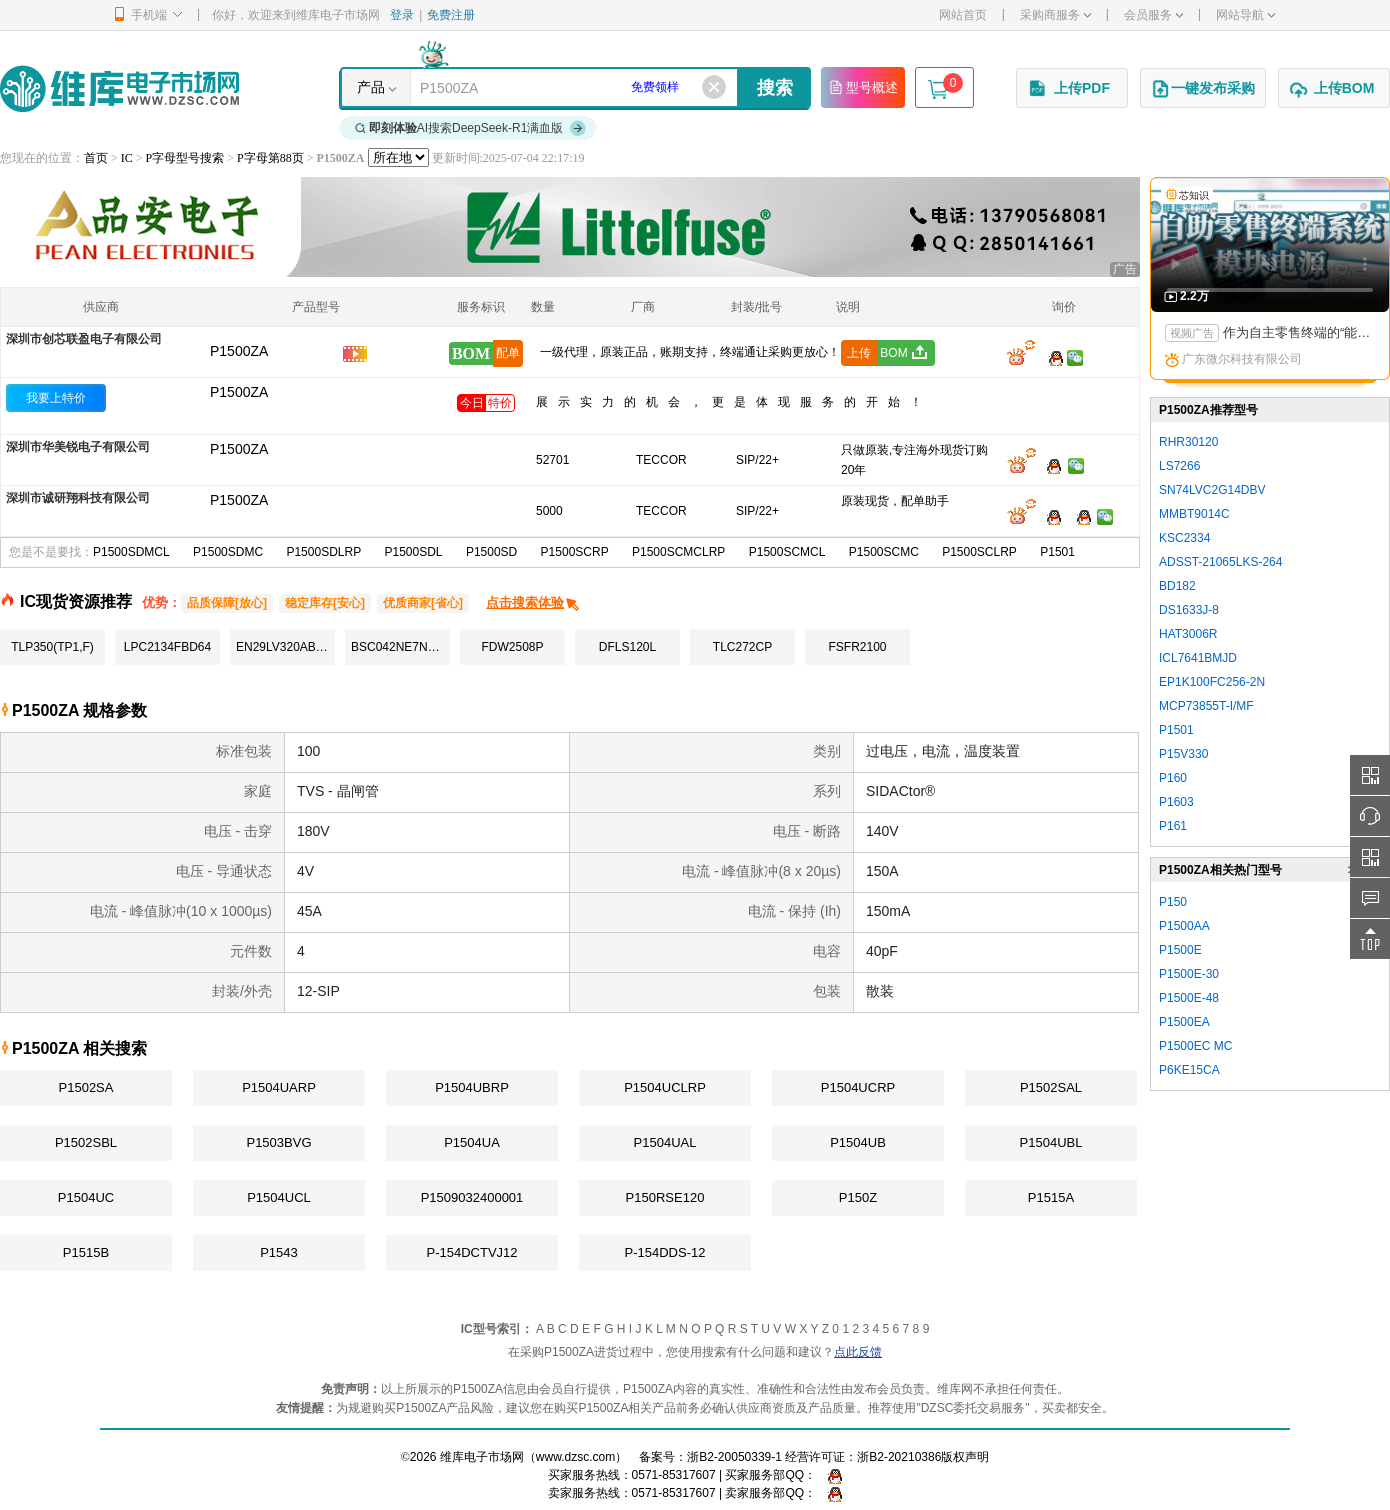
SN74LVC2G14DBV (1212, 490)
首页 (96, 158)
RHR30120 (1188, 442)
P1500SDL (414, 552)
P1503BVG (278, 1142)
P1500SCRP (575, 552)
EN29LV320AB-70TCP (285, 647)
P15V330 (1183, 754)
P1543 (279, 1252)
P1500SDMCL (131, 552)
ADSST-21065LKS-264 (1220, 562)
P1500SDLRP (323, 552)
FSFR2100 (857, 647)
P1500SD (491, 552)
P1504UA (472, 1142)
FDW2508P (512, 647)
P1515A (1051, 1197)
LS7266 (1179, 466)
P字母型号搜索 (185, 158)
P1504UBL (1051, 1142)
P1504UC (86, 1197)
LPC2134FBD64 (167, 647)
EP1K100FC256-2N (1212, 682)
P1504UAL (665, 1142)
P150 (1173, 902)
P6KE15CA (1189, 1070)
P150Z (858, 1197)
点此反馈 (858, 1352)
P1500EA (1184, 1022)
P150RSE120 (665, 1197)
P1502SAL (1051, 1087)
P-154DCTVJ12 (471, 1252)
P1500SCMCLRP (678, 552)
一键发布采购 (1203, 89)
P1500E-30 (1189, 974)
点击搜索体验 (533, 602)
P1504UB (858, 1142)
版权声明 (965, 1457)
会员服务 (1153, 15)
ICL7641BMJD (1198, 658)
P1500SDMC (228, 552)
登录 (402, 15)
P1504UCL (279, 1197)
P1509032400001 (472, 1197)
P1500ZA (239, 392)
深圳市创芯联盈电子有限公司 (84, 339)
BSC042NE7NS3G (400, 647)
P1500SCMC (884, 552)
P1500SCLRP (979, 552)
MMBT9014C (1194, 514)
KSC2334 (1184, 538)
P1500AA (1184, 926)
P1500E (1180, 950)
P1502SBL (86, 1142)
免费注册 (451, 15)
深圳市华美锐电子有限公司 (78, 447)
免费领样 (655, 87)
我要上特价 (56, 398)
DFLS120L (627, 647)
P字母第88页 (270, 158)
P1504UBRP (472, 1087)
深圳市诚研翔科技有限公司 (78, 498)
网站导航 (1245, 15)
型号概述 (863, 87)
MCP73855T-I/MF (1206, 706)
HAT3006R (1188, 634)
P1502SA (86, 1087)
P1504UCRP (858, 1087)
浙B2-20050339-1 (734, 1457)
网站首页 (963, 15)
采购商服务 (1055, 15)
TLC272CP (742, 647)
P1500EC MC (1195, 1046)
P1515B (86, 1252)
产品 (371, 87)
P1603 (1176, 802)
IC (127, 158)
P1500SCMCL (787, 552)
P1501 (1057, 552)
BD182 (1177, 586)
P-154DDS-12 (665, 1252)
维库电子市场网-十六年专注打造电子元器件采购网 (119, 88)
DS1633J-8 (1189, 610)
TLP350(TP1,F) (52, 647)
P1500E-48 (1189, 998)
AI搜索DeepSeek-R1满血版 (471, 128)
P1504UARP (279, 1087)
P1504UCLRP (665, 1087)
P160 (1173, 778)
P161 (1173, 826)
